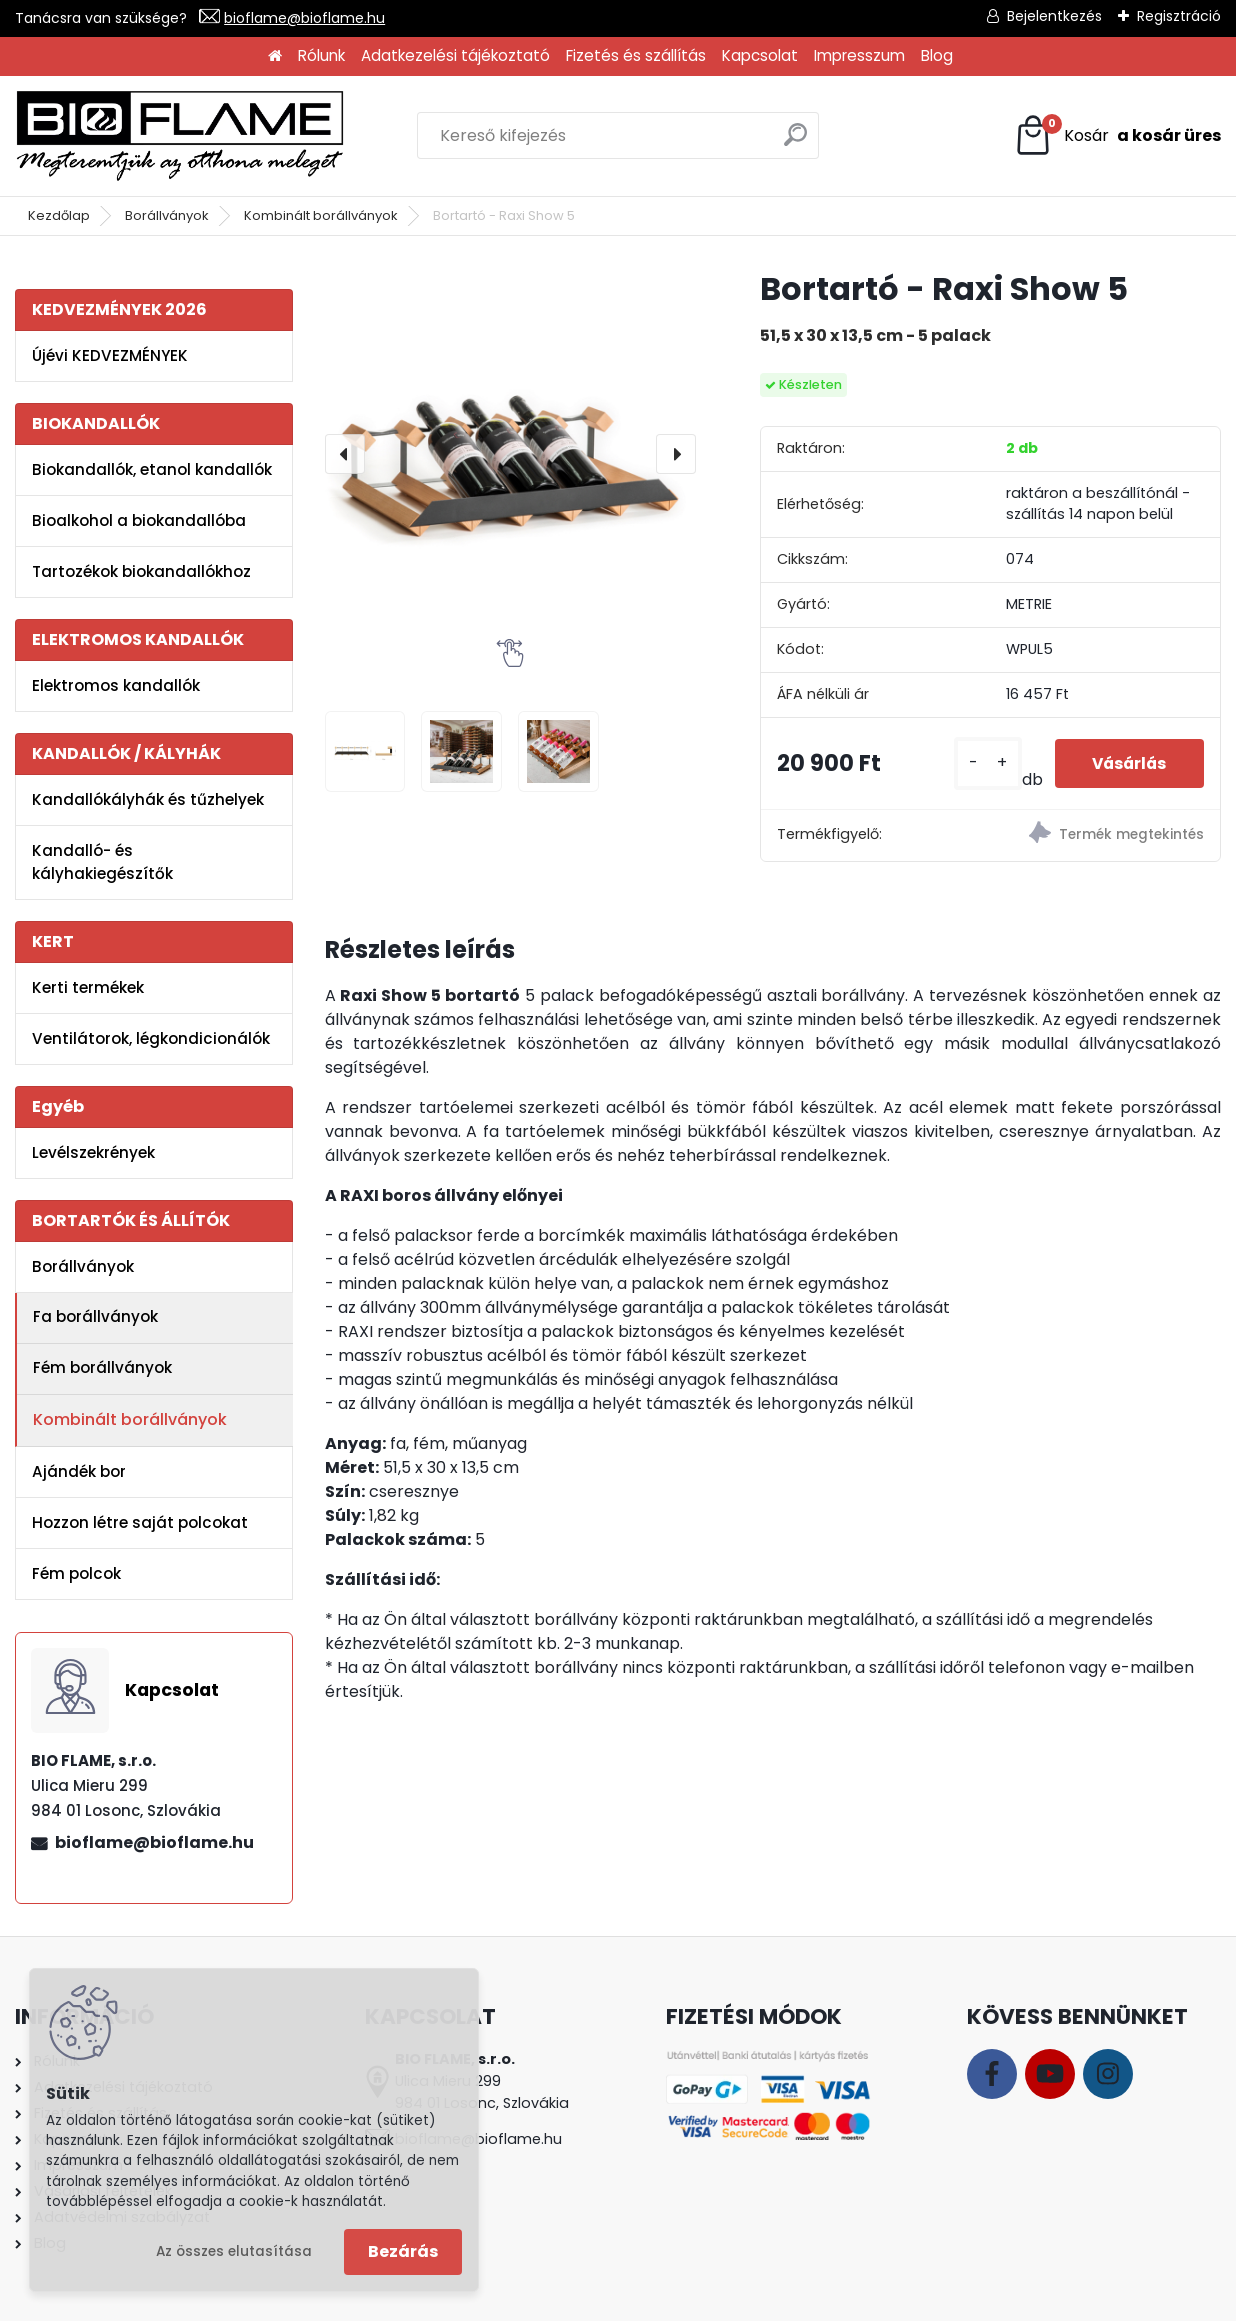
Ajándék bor (79, 1471)
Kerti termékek (88, 987)
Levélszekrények (93, 1152)
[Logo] (180, 136)
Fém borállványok (102, 1367)
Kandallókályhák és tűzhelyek (148, 799)
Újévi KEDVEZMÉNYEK (110, 355)
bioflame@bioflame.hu (304, 18)
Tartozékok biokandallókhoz (141, 571)
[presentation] (345, 454)
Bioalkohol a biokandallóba (139, 520)
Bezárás (403, 2251)
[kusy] (979, 763)
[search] (795, 142)
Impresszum (859, 55)
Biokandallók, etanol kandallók (152, 469)
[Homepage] (275, 56)
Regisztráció (1179, 16)
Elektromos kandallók (116, 685)
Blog (937, 55)
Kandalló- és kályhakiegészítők (102, 862)
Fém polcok (76, 1573)
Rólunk (321, 55)
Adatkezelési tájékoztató (455, 55)
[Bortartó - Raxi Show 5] (510, 453)
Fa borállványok (95, 1316)
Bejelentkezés (1054, 16)
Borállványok (167, 215)
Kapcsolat (760, 55)
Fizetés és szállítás (636, 55)
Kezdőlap (59, 215)
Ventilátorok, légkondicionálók (151, 1038)
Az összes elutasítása (234, 2251)
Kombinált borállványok (321, 215)
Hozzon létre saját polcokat (140, 1522)
